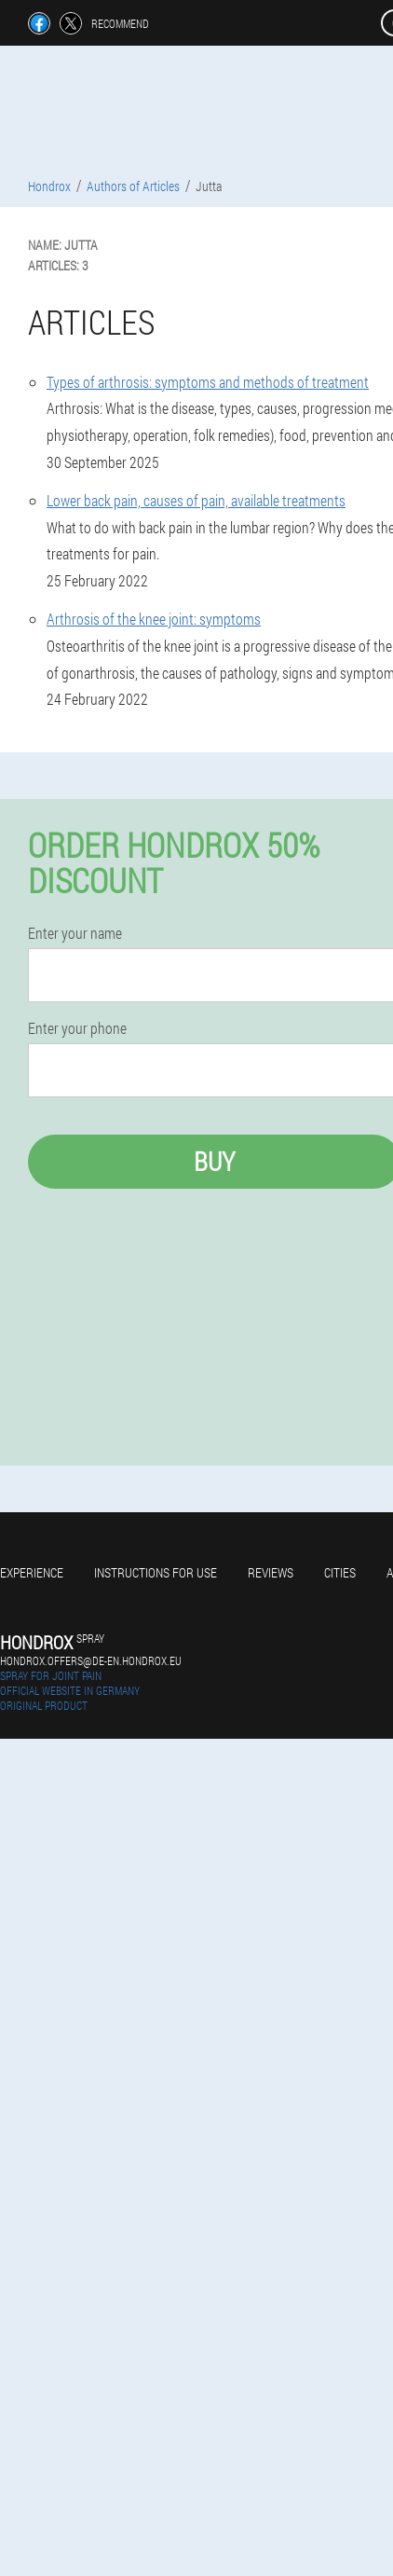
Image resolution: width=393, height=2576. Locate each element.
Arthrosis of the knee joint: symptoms (154, 618)
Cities (340, 1572)
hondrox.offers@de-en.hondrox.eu (91, 1660)
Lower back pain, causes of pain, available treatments (196, 500)
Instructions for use (155, 1572)
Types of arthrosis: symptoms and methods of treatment (208, 382)
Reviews (270, 1572)
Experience (31, 1572)
